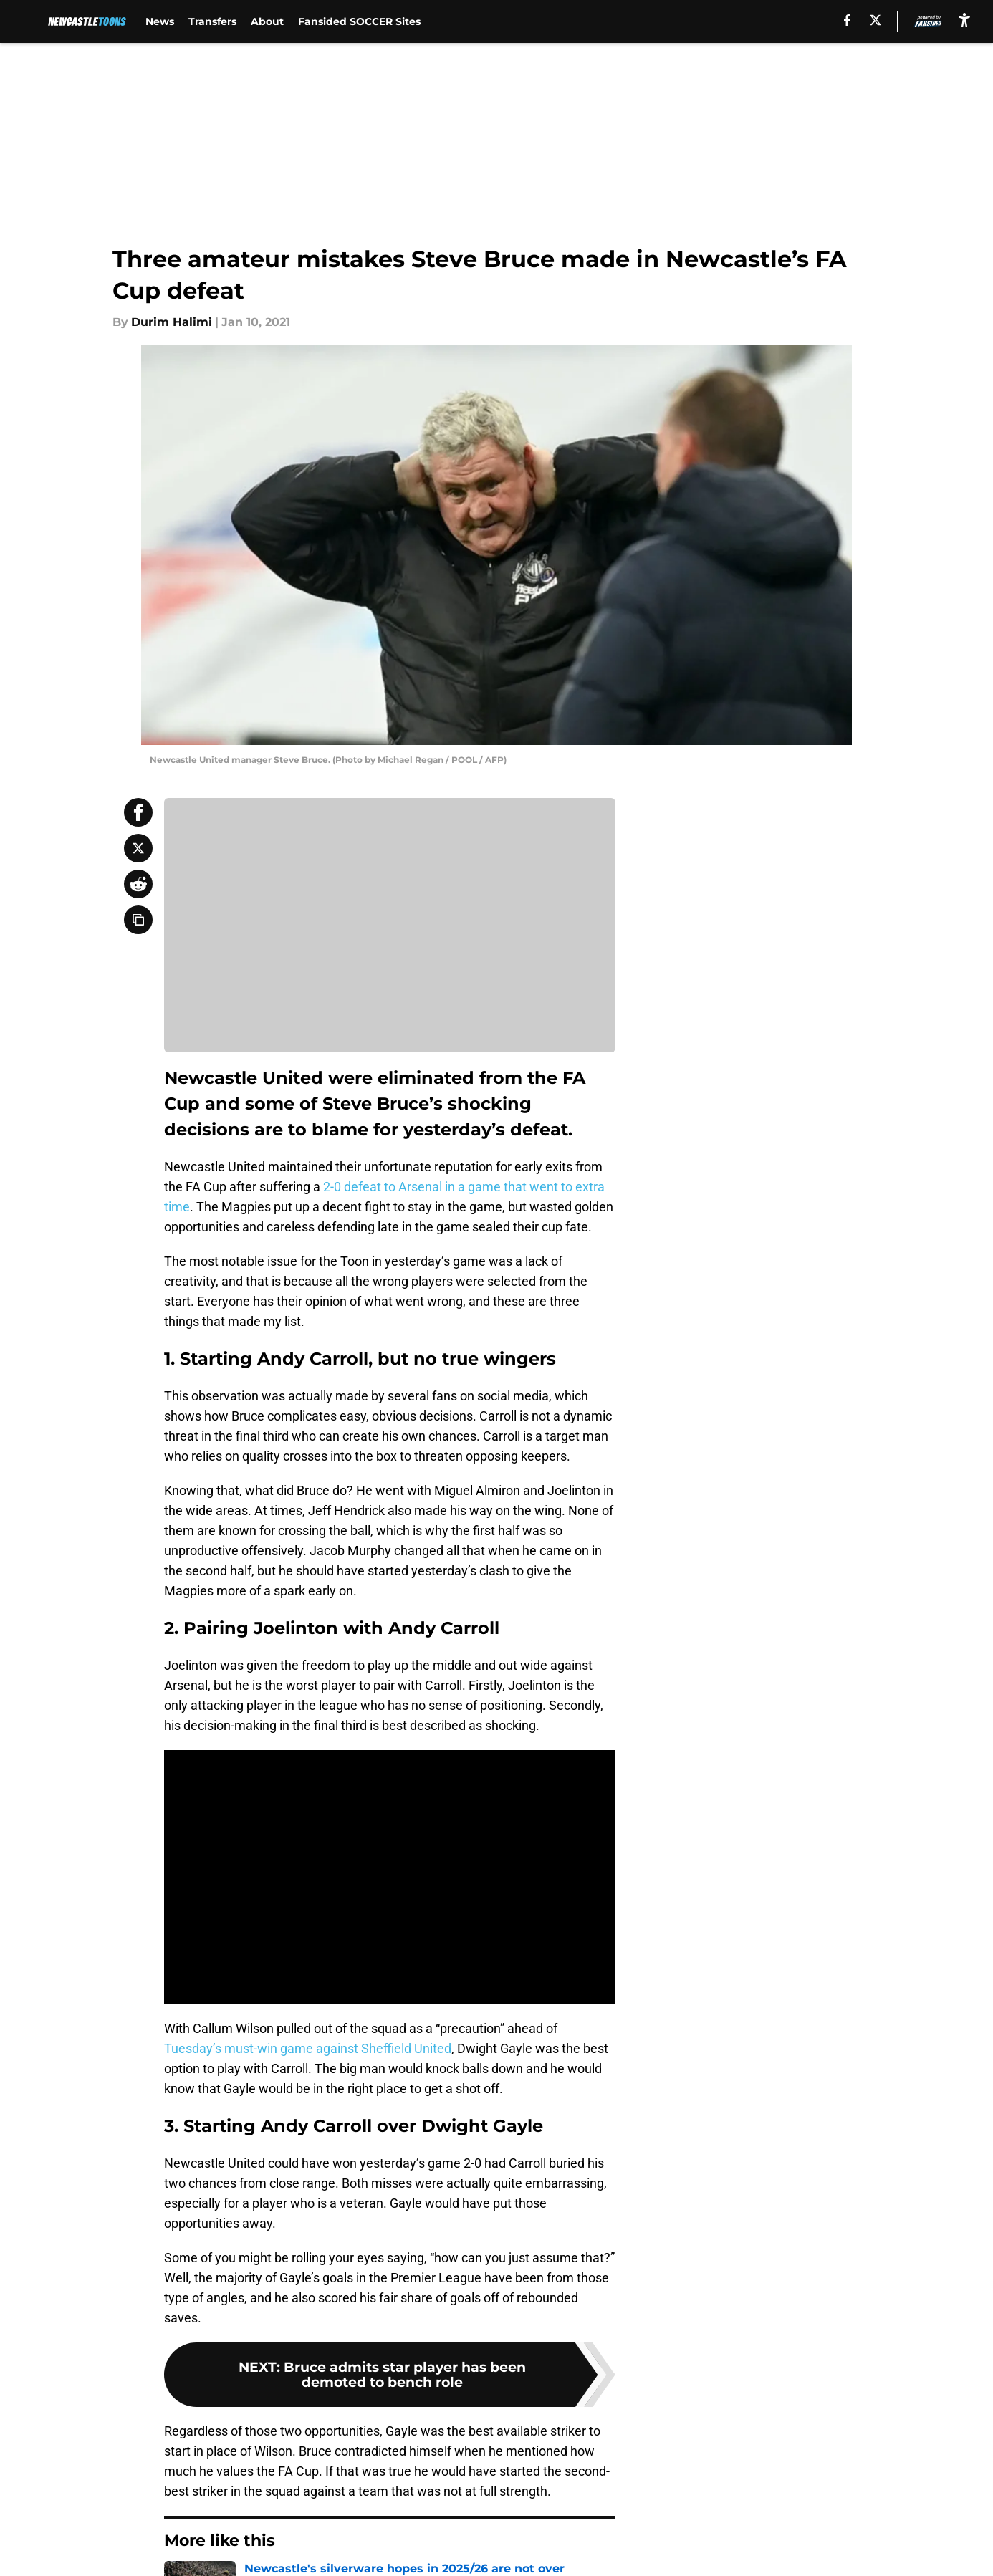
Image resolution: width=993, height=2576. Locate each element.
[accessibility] (964, 19)
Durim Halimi (171, 322)
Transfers (212, 21)
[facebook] (847, 20)
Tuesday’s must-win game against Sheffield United (307, 2048)
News (159, 21)
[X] (875, 20)
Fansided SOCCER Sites (359, 21)
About (267, 21)
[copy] (138, 919)
